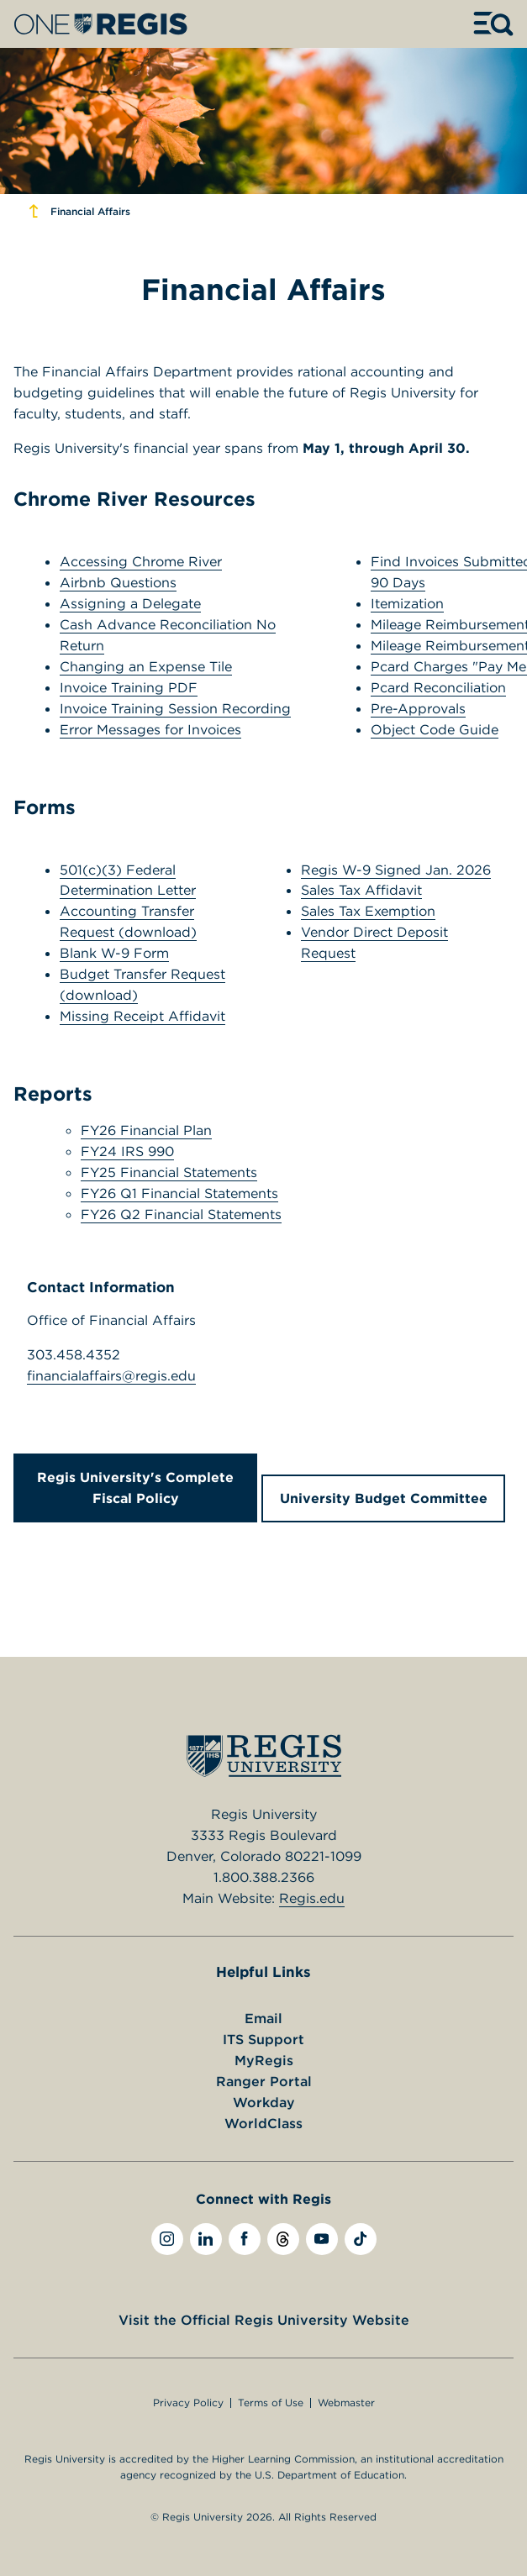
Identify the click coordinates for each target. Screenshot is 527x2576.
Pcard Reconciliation (438, 687)
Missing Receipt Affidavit (142, 1015)
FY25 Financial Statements (169, 1172)
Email (263, 2018)
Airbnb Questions (118, 582)
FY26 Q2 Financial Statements (181, 1214)
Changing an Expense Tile (146, 666)
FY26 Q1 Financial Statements (179, 1193)
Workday (264, 2102)
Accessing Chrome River (141, 561)
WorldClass (263, 2123)
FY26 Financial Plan (146, 1130)
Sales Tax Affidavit (361, 889)
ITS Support (263, 2039)
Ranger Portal (264, 2081)
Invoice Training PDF (129, 687)
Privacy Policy (188, 2402)
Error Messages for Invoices (150, 729)
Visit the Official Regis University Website (264, 2319)
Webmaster (346, 2402)
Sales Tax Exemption (368, 910)
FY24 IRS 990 (127, 1151)
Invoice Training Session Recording (175, 708)
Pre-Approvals (418, 708)
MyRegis (264, 2060)
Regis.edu (312, 1898)
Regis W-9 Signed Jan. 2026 (396, 869)
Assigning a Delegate (130, 603)
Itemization (407, 603)
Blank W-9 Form (114, 952)
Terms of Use (270, 2402)
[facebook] (245, 2239)
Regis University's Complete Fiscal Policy (135, 1487)
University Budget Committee (383, 1498)
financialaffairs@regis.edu (111, 1375)
